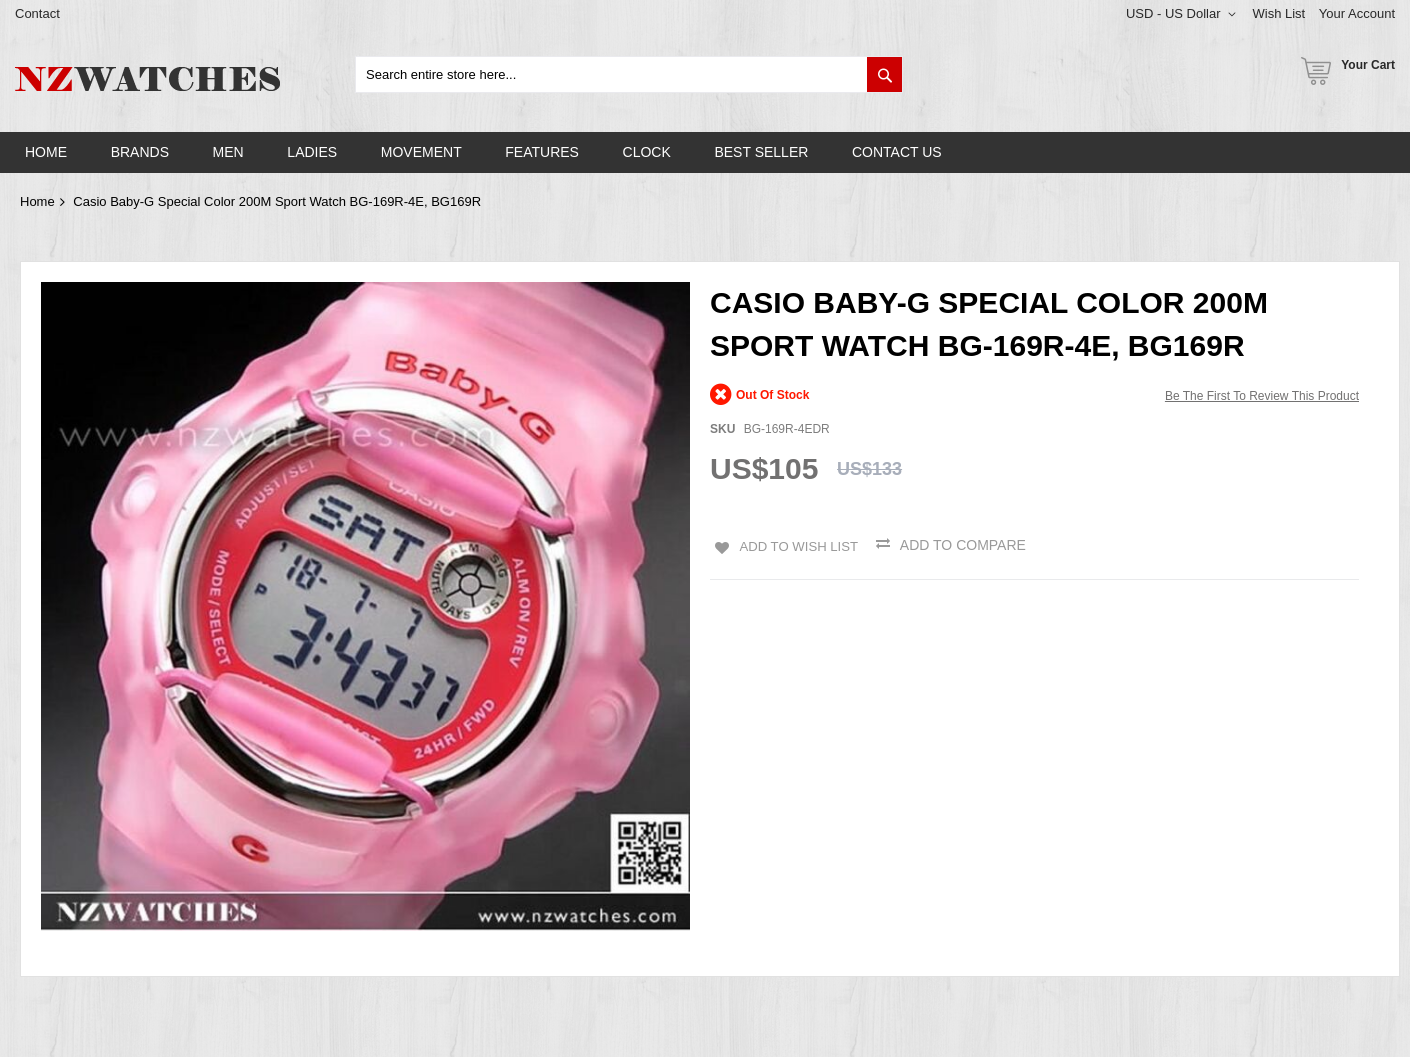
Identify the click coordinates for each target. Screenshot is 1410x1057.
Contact (37, 13)
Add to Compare (966, 545)
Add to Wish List (797, 545)
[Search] (884, 74)
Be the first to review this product (1262, 396)
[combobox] (629, 74)
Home (37, 201)
